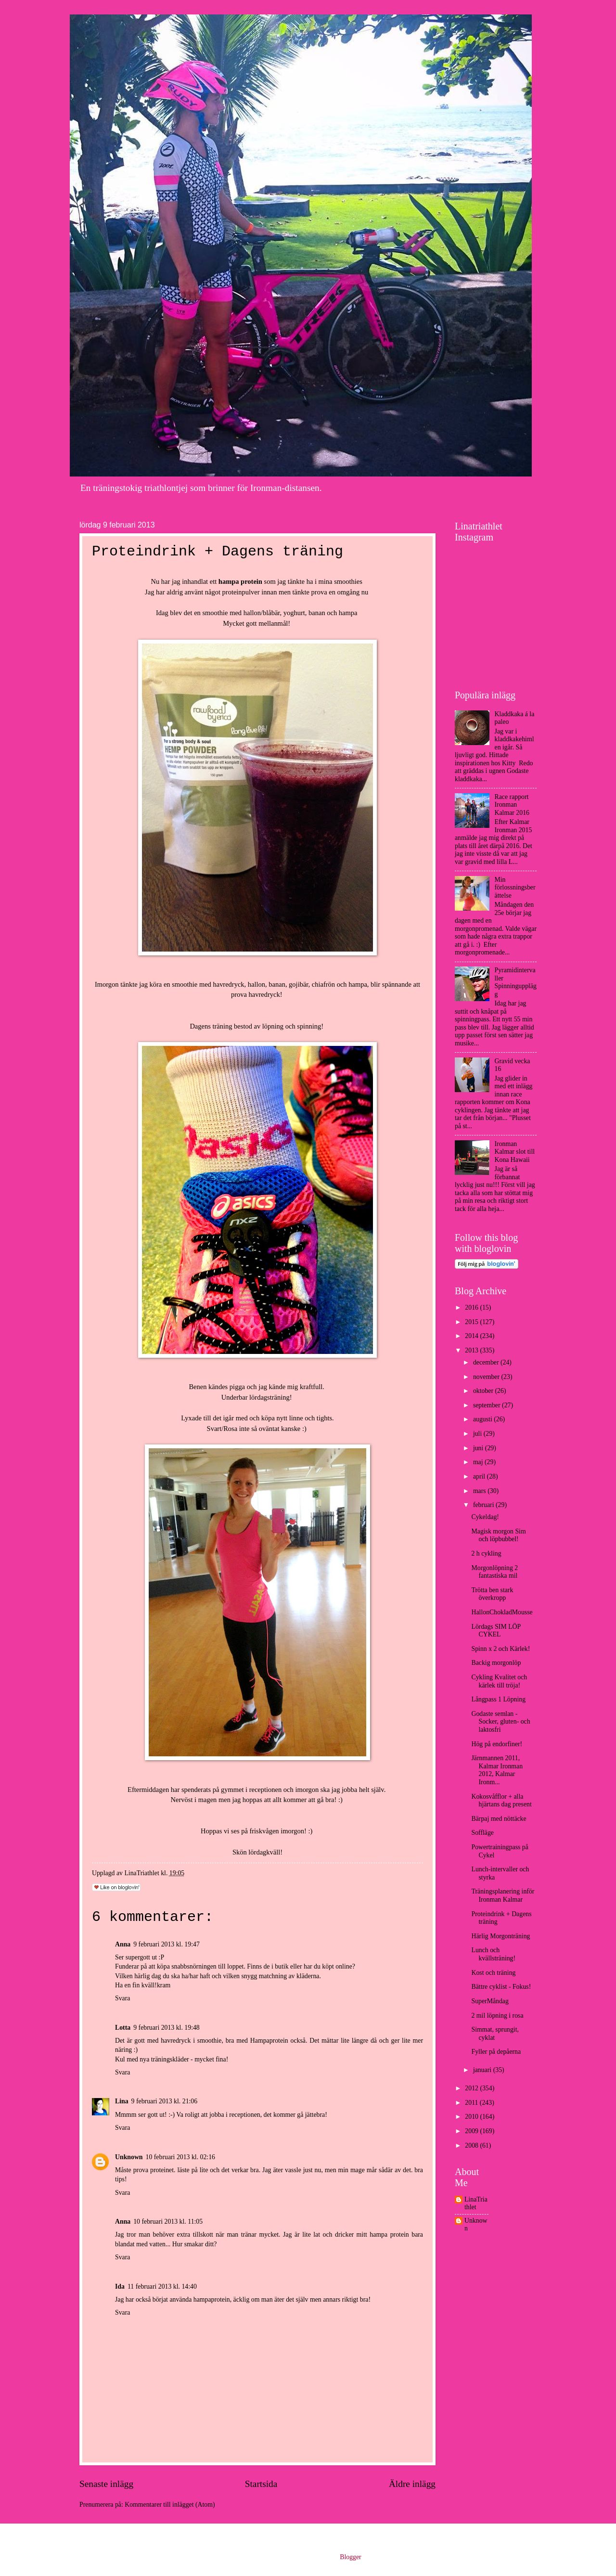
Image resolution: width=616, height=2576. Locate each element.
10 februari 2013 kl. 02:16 (180, 2157)
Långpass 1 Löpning (498, 1699)
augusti (483, 1419)
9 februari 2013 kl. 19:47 (166, 1944)
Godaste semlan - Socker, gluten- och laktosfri (500, 1721)
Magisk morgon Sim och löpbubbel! (498, 1535)
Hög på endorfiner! (496, 1744)
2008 (472, 2145)
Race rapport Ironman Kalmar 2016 (512, 804)
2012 (472, 2088)
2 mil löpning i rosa (497, 2015)
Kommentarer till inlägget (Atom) (170, 2504)
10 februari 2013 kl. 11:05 (168, 2221)
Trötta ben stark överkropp (492, 1594)
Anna (122, 1944)
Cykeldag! (485, 1516)
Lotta (122, 2027)
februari (484, 1504)
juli (478, 1433)
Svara (122, 1998)
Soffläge (482, 1832)
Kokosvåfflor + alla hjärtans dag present (501, 1800)
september (487, 1405)
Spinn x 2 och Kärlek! (500, 1648)
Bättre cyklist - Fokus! (501, 1986)
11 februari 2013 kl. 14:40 (162, 2286)
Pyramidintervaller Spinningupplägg (516, 982)
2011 (472, 2102)
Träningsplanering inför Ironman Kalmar (502, 1895)
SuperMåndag (489, 2001)
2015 (472, 1322)
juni (479, 1448)
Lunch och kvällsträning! (493, 1954)
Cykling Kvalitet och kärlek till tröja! (499, 1681)
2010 (472, 2116)
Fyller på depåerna (496, 2051)
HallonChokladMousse (501, 1612)
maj (479, 1462)
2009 (472, 2131)
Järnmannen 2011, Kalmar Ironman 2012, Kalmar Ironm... (497, 1770)
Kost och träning (493, 1972)
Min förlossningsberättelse (515, 887)
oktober (484, 1390)
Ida (120, 2286)
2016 (472, 1307)
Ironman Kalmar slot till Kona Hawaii (515, 1151)
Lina (121, 2101)
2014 (472, 1336)
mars (480, 1490)
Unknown (129, 2157)
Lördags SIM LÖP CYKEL (495, 1630)
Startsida (261, 2484)
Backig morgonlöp (496, 1662)
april (480, 1476)
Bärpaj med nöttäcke (498, 1818)
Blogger (350, 2557)
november (487, 1376)
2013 (472, 1350)
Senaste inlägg (106, 2484)
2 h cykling (486, 1553)
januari (483, 2070)
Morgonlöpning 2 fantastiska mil (494, 1572)
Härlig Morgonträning (500, 1936)
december (486, 1362)
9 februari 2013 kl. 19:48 (166, 2027)
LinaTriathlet (476, 2203)
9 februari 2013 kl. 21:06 (164, 2101)
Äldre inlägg (412, 2484)
